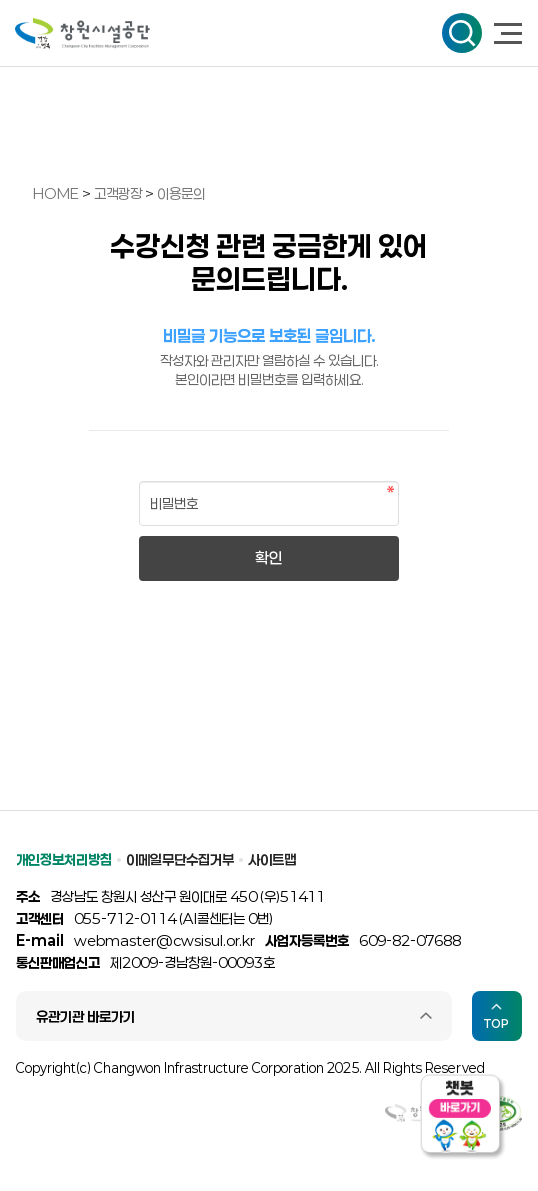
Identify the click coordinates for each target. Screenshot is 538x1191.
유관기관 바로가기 (85, 1016)
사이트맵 (272, 859)
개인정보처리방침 (64, 859)
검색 (462, 33)
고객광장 (119, 193)
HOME (56, 193)
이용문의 (181, 193)
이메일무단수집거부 (180, 859)
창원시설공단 (82, 33)
